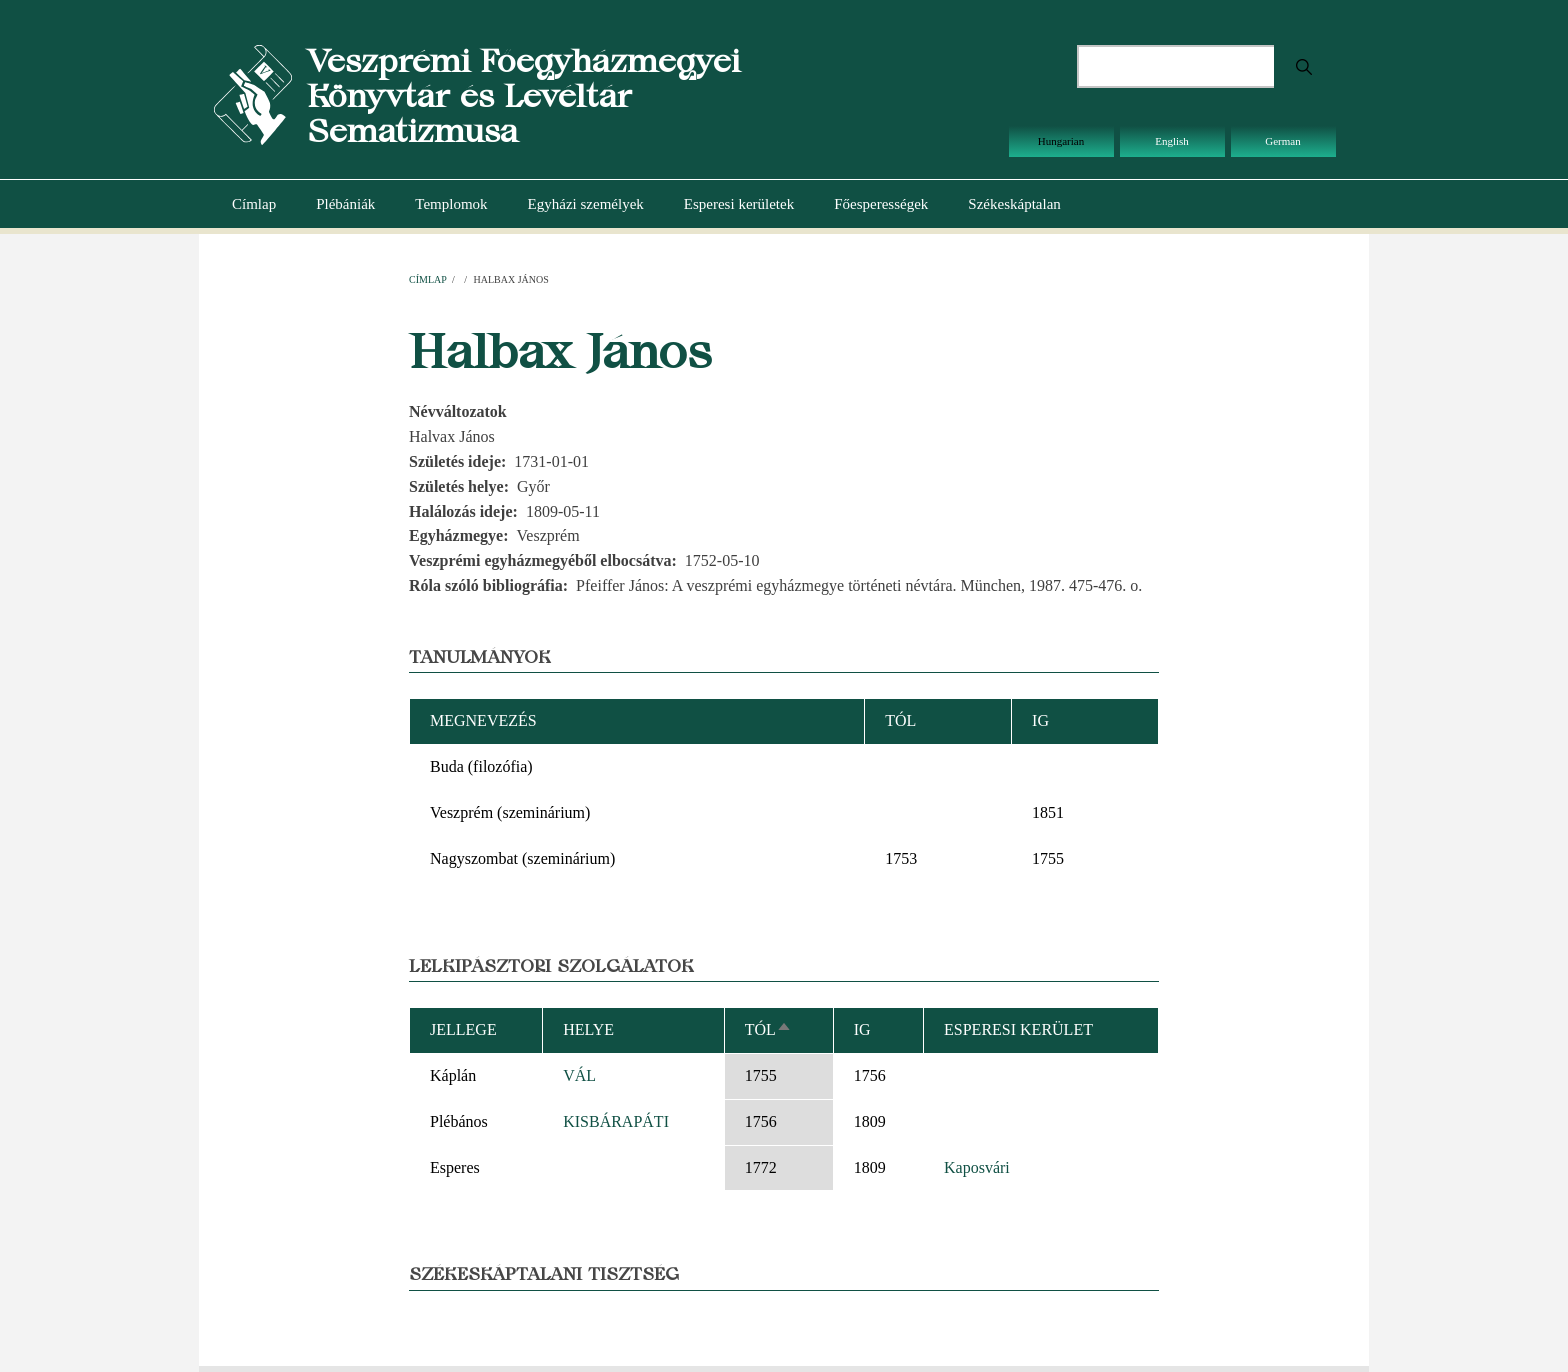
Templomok (451, 204)
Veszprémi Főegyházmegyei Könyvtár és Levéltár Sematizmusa (523, 95)
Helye (588, 1029)
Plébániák (345, 204)
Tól (768, 1029)
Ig (862, 1029)
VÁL (579, 1075)
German (1282, 141)
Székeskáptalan (1014, 204)
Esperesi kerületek (739, 204)
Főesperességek (881, 204)
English (1172, 141)
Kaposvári (977, 1167)
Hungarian (1061, 141)
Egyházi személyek (586, 204)
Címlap (254, 204)
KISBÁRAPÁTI (616, 1121)
